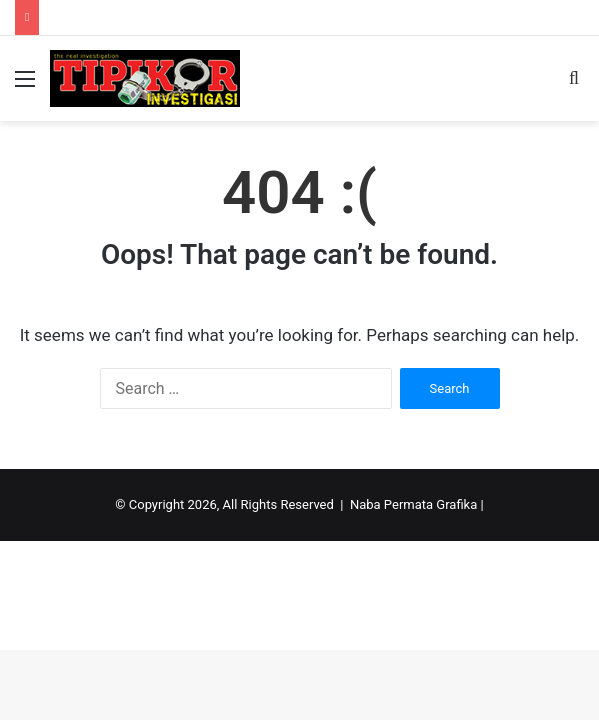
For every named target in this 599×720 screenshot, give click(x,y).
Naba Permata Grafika (413, 504)
